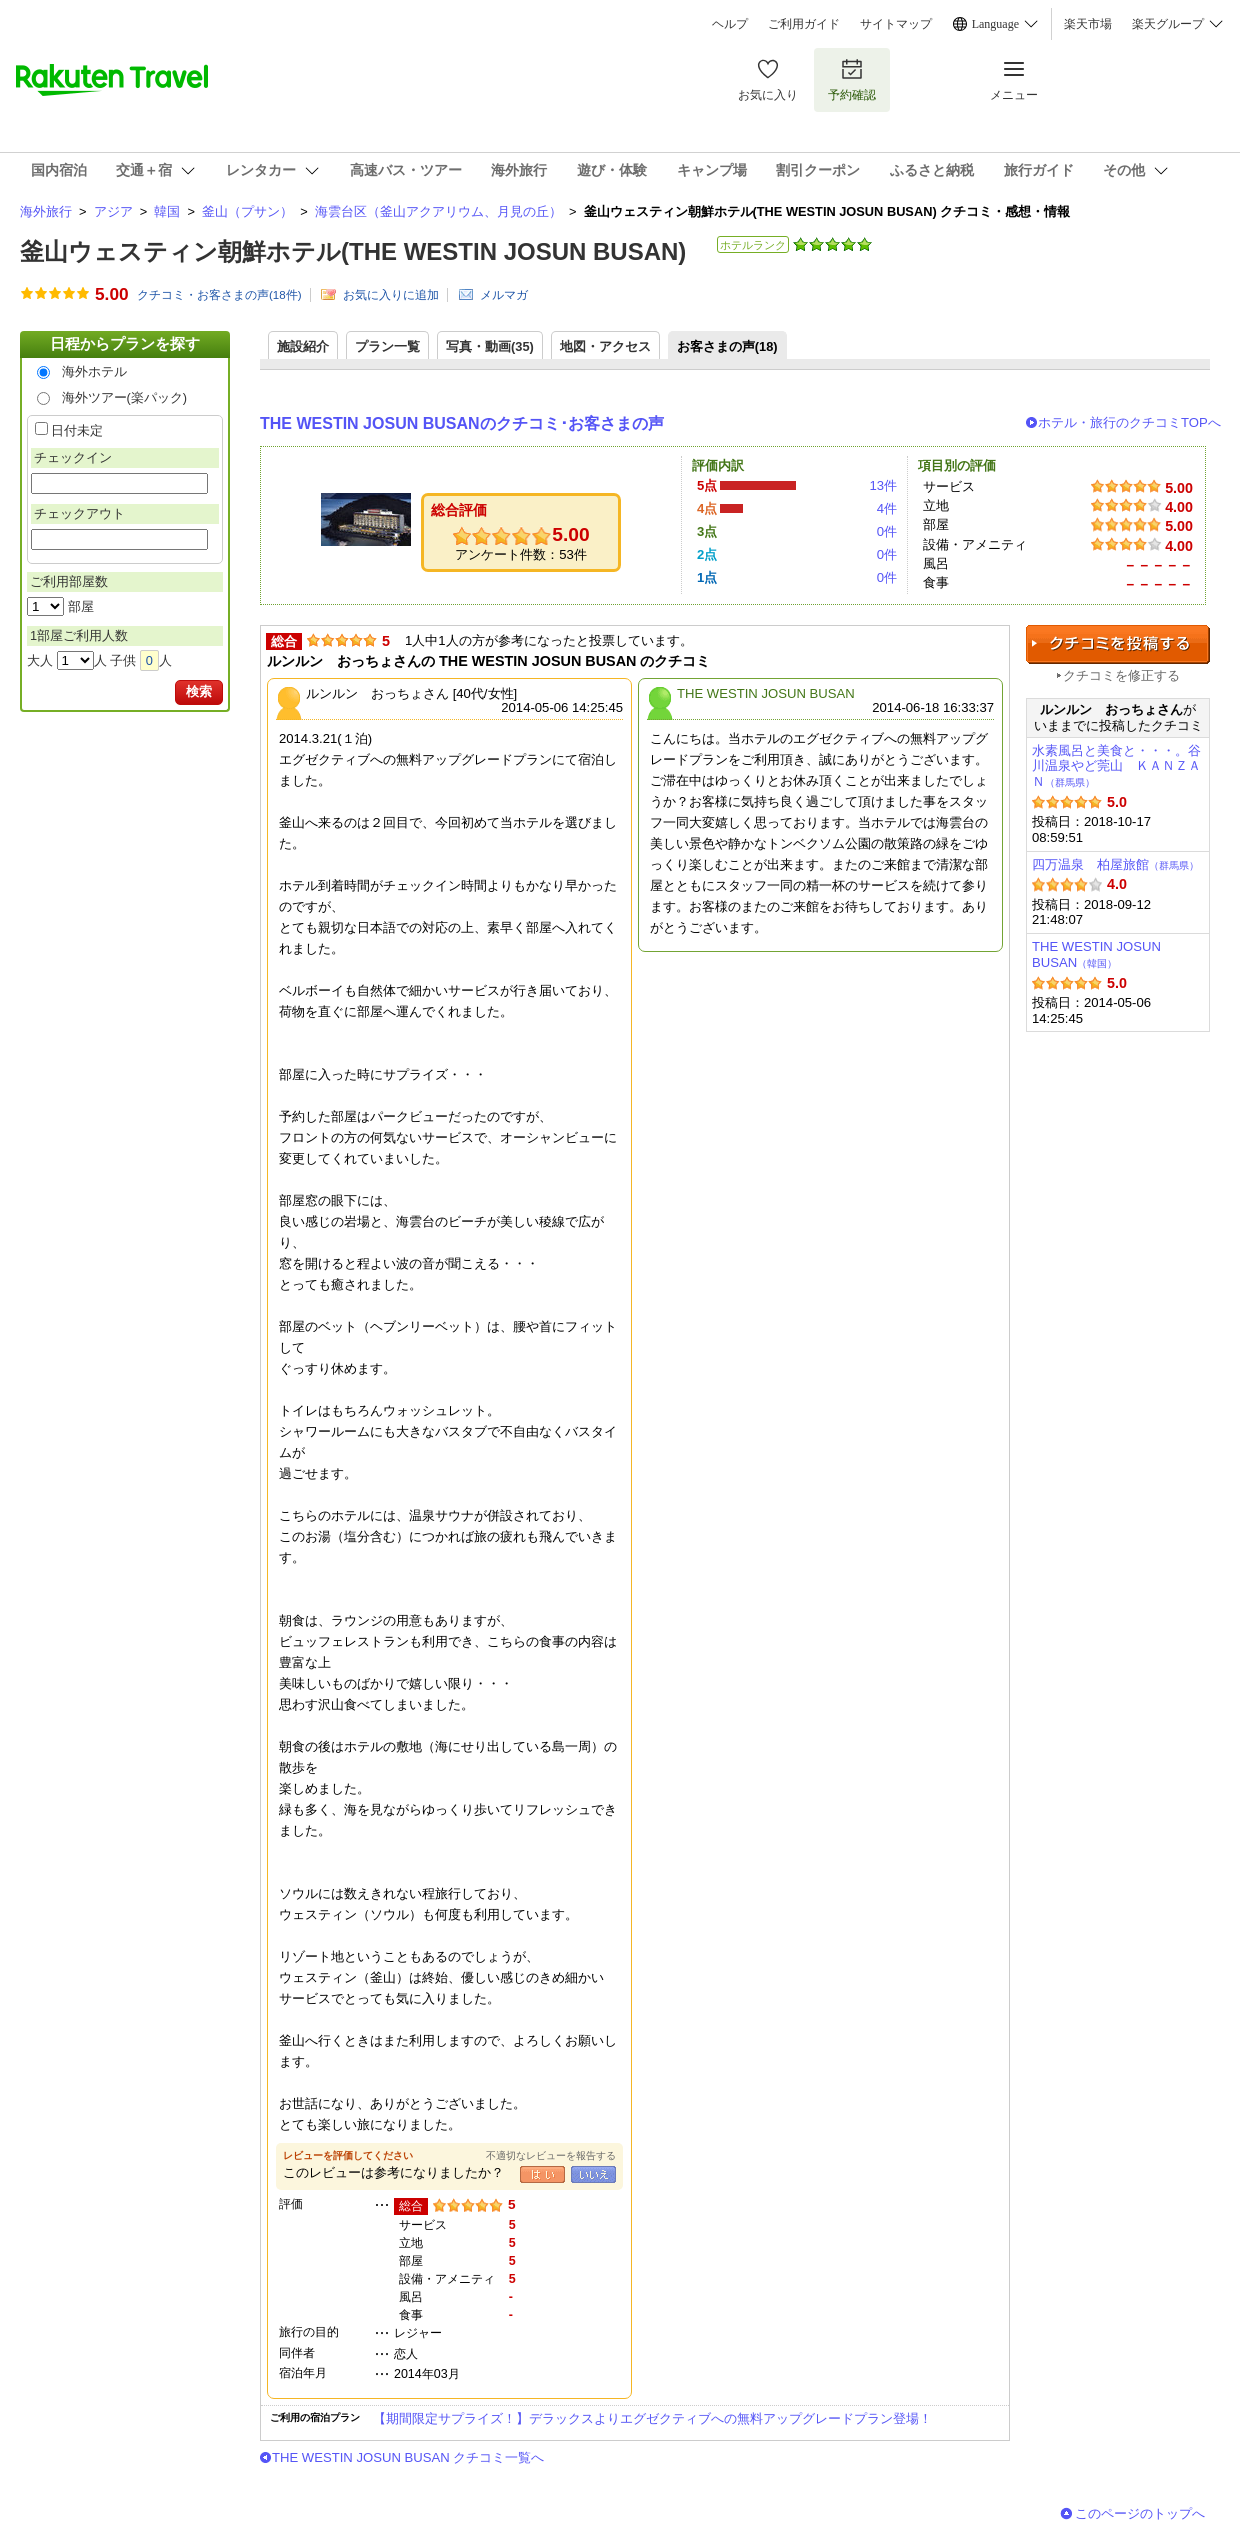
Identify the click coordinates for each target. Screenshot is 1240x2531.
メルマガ (504, 295)
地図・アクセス (605, 346)
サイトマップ (896, 24)
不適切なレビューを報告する (551, 2155)
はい (542, 2174)
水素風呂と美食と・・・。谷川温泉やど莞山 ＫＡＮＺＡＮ (1116, 766)
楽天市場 (1088, 24)
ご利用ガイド (804, 24)
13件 (883, 485)
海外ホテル (94, 371)
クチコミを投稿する (1118, 644)
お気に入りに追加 (391, 295)
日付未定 (77, 430)
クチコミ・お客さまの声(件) (219, 295)
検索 (199, 691)
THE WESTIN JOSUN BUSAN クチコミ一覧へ (408, 2457)
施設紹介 (303, 346)
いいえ (593, 2174)
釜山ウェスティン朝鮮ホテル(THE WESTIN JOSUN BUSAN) (353, 251)
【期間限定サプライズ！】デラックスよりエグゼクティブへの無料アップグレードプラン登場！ (652, 2418)
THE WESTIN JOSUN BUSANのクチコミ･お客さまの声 (462, 423)
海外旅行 (46, 211)
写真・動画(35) (490, 346)
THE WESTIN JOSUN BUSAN (1096, 954)
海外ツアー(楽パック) (125, 397)
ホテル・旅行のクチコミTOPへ (1129, 422)
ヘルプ (730, 24)
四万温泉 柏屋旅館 (1115, 864)
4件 (887, 508)
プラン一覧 (387, 346)
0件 (887, 531)
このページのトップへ (1140, 2513)
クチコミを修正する (1121, 675)
